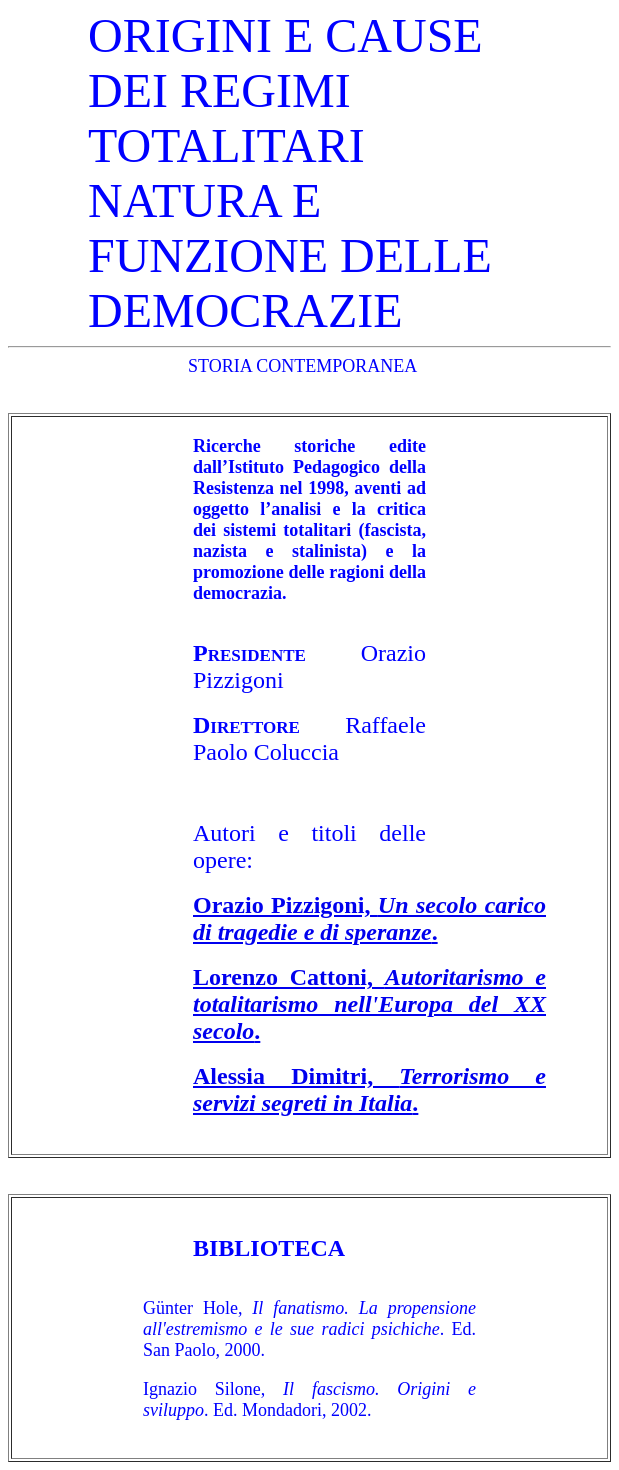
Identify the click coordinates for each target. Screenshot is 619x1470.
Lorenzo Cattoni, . (369, 1004)
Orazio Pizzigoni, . (369, 918)
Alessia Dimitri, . (369, 1089)
